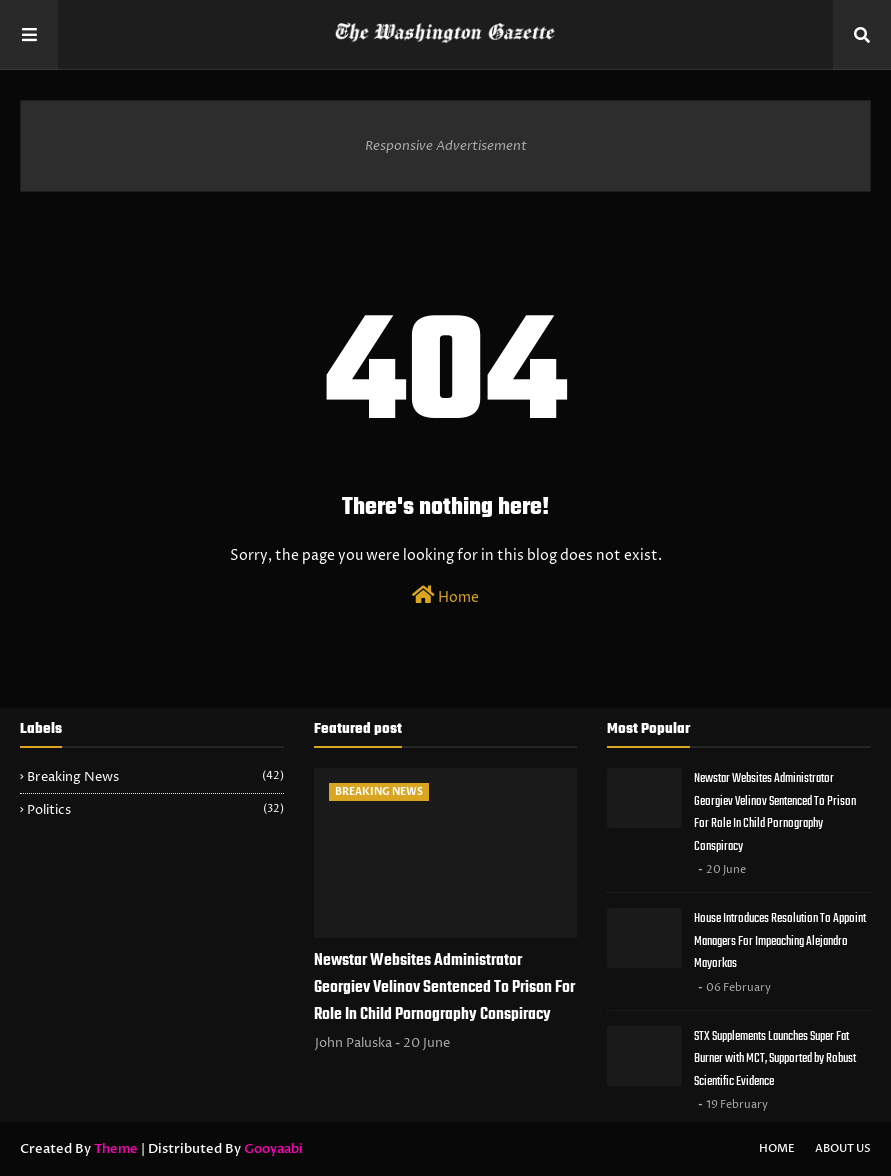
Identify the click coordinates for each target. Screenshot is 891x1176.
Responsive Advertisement (446, 146)
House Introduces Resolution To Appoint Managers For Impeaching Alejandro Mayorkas (780, 941)
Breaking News (155, 777)
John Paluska (353, 1043)
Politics (155, 810)
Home (445, 596)
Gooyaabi (273, 1149)
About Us (843, 1148)
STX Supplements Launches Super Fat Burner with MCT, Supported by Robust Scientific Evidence (775, 1059)
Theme (116, 1149)
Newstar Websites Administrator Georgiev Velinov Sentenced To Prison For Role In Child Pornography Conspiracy (444, 988)
